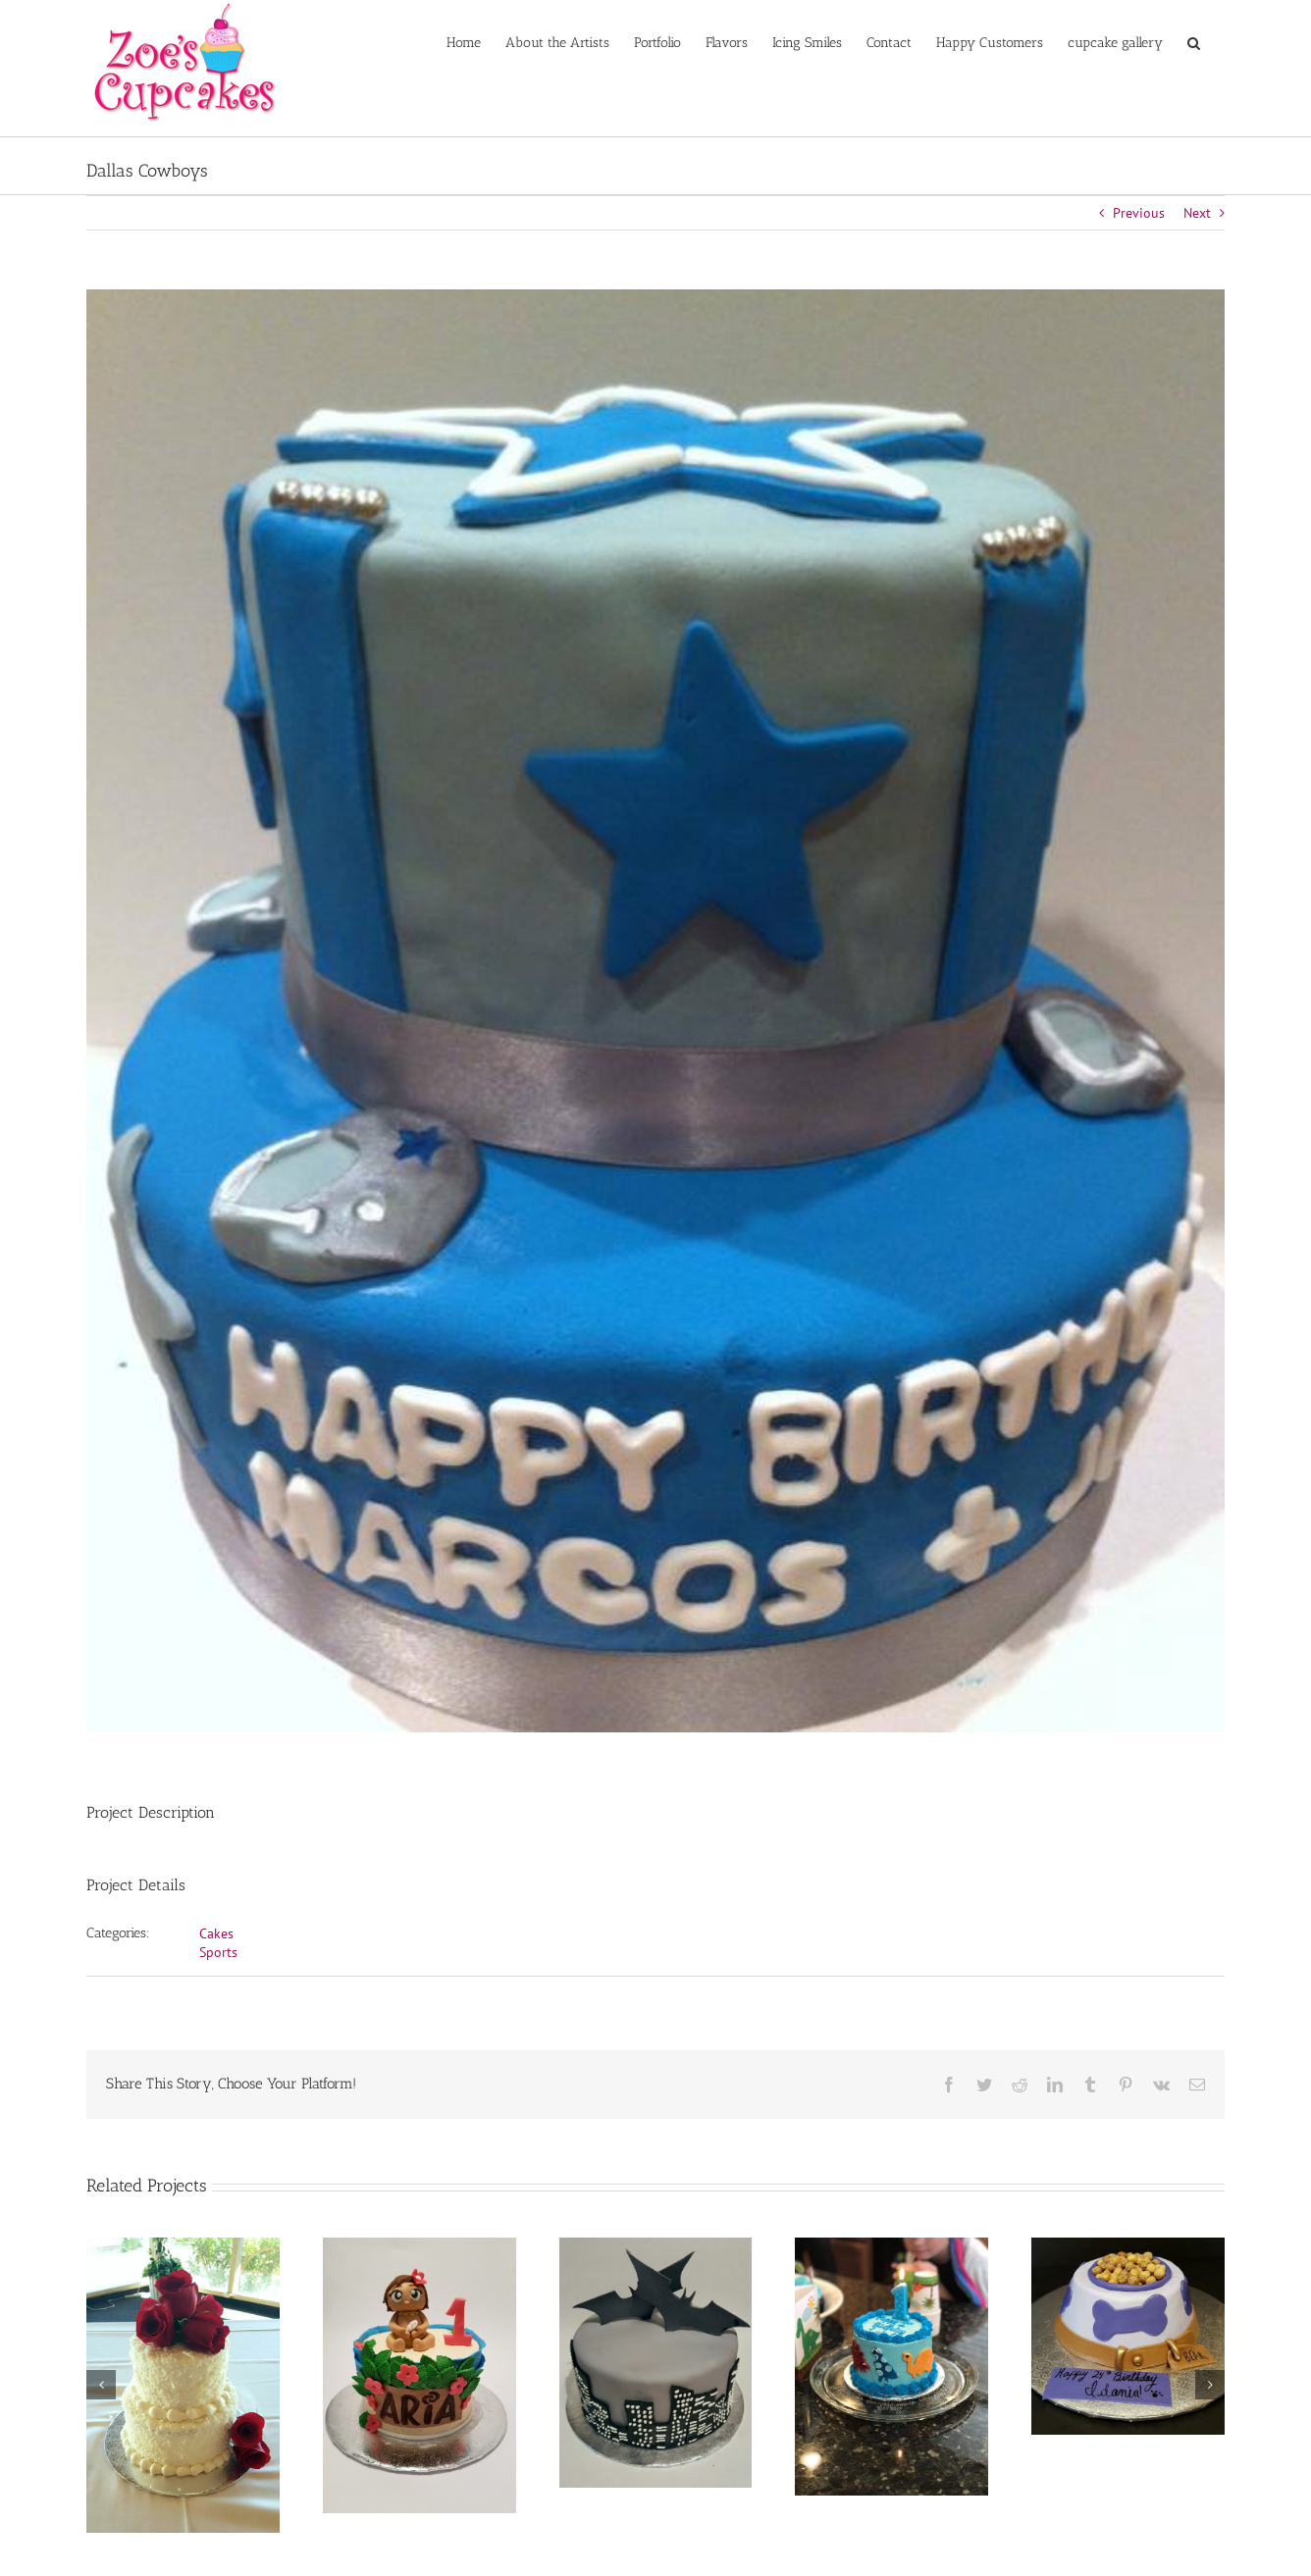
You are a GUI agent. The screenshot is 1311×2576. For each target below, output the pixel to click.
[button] (1193, 41)
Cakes (216, 1933)
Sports (218, 1952)
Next (1197, 213)
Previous (1139, 213)
